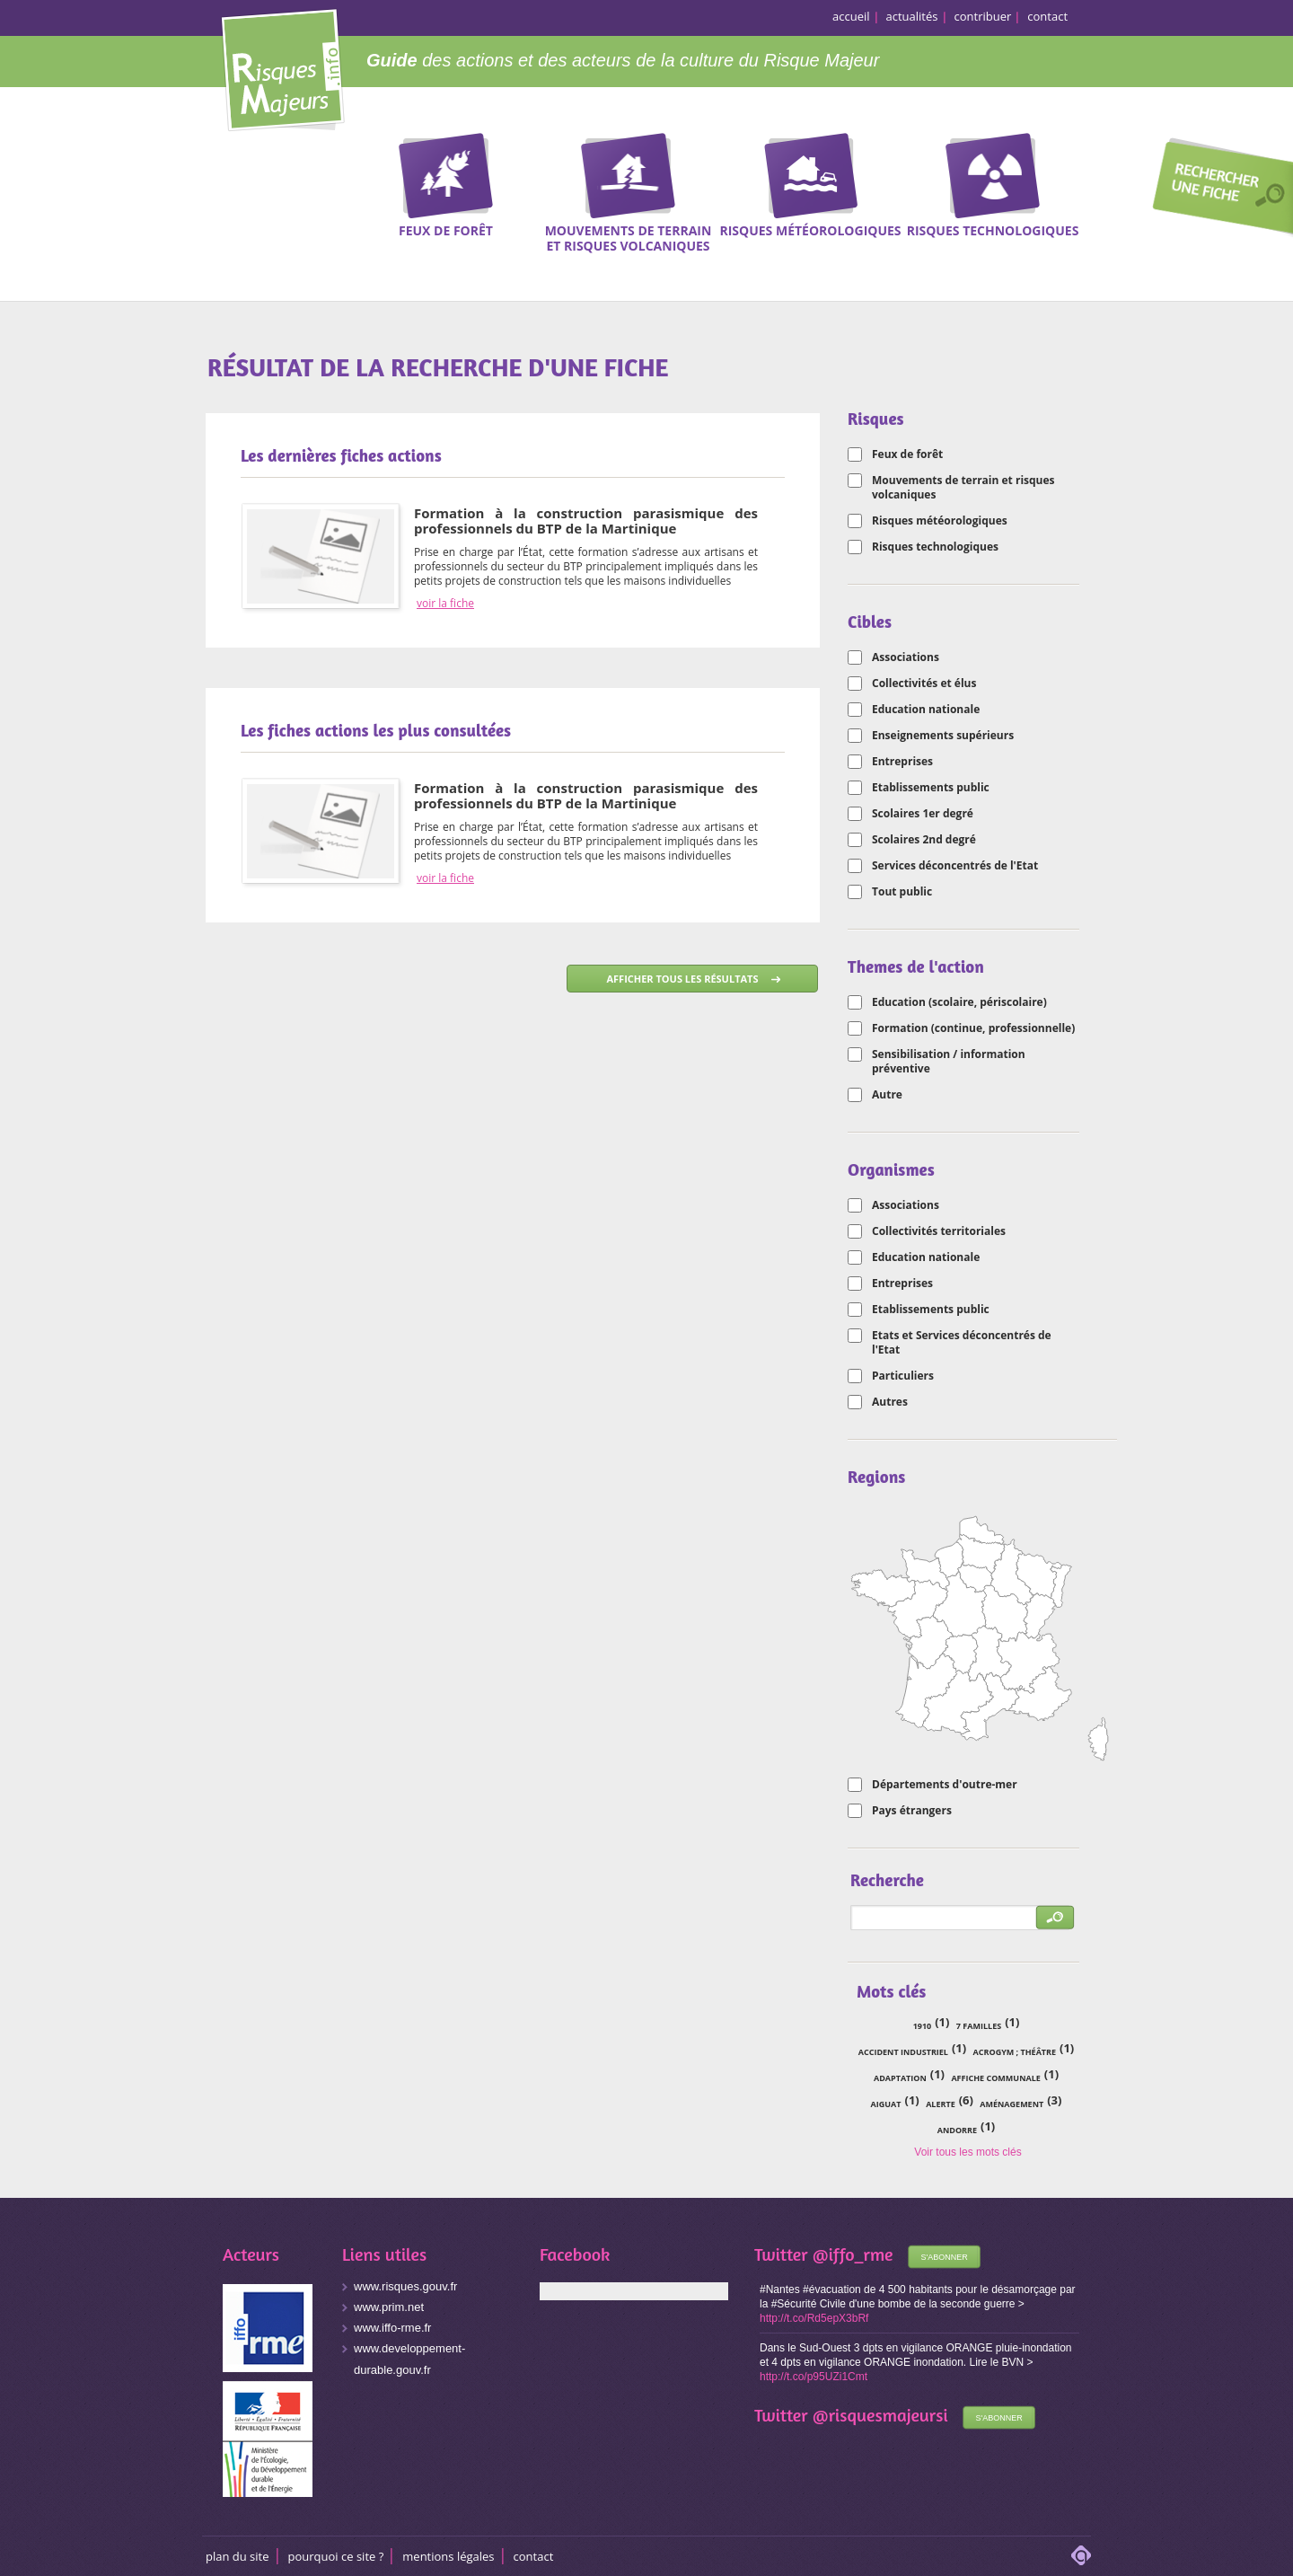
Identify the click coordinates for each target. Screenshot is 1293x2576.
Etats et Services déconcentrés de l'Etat (961, 1342)
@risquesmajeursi (880, 2415)
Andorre (957, 2130)
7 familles (978, 2026)
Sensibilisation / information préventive (948, 1061)
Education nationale (926, 709)
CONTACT (534, 2556)
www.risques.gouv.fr (405, 2286)
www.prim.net (389, 2307)
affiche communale (995, 2078)
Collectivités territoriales (939, 1231)
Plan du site (237, 2556)
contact (1047, 16)
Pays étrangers (912, 1811)
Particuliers (903, 1376)
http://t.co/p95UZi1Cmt (813, 2376)
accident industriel (903, 2052)
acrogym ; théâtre (1014, 2052)
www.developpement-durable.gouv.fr (409, 2359)
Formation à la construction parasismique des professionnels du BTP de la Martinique (586, 520)
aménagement (1011, 2104)
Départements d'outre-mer (944, 1785)
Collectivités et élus (924, 683)
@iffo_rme (853, 2254)
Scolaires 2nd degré (924, 840)
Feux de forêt (907, 454)
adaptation (900, 2078)
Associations (905, 657)
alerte (940, 2104)
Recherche (1216, 189)
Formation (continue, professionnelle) (973, 1028)
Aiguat (886, 2104)
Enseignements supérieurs (943, 735)
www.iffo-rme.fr (392, 2327)
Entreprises (902, 761)
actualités (912, 16)
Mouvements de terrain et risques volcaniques (963, 487)
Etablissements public (931, 788)
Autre (887, 1095)
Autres (890, 1402)
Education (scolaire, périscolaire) (959, 1002)
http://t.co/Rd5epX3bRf (814, 2318)
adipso (1081, 2555)
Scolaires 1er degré (922, 814)
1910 (922, 2026)
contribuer (983, 16)
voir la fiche (445, 603)
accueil (851, 16)
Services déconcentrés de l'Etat (955, 866)
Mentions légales (448, 2556)
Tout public (902, 892)
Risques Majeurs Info (282, 67)
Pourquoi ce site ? (336, 2556)
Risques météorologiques (939, 521)
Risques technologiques (935, 547)
